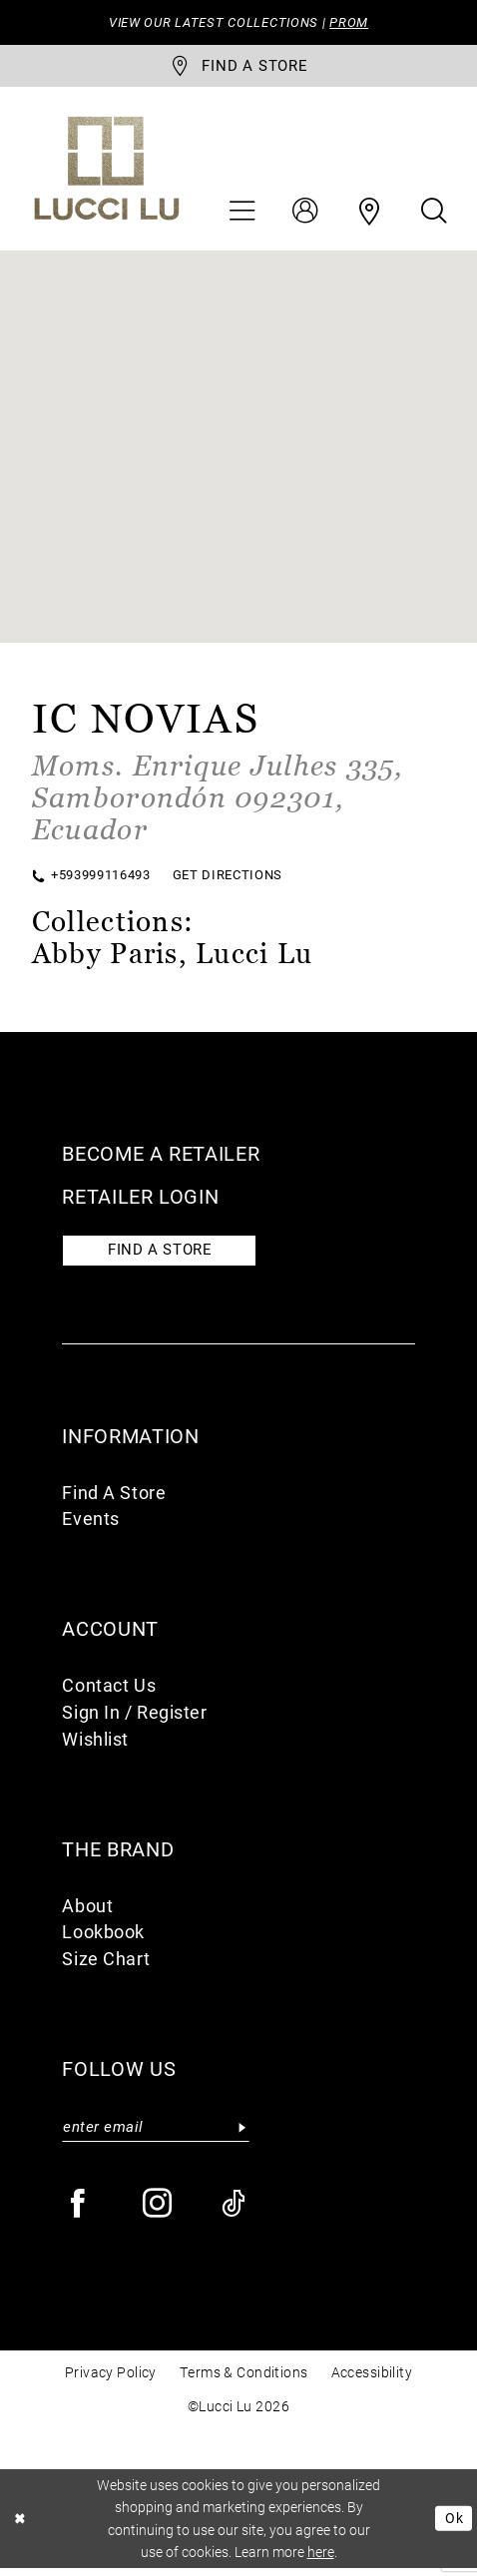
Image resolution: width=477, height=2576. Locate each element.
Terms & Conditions (244, 2380)
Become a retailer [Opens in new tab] (160, 1157)
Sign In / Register (134, 1718)
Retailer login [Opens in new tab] (140, 1200)
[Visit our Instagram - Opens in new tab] (158, 2212)
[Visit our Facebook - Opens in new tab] (78, 2212)
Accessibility (372, 2380)
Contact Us (109, 1692)
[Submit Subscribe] (243, 2133)
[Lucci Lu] (106, 171)
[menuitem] (242, 215)
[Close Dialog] (21, 2526)
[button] (242, 215)
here (320, 2559)
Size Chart (106, 1965)
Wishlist (95, 1745)
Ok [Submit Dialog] (453, 2525)
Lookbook (103, 1938)
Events (90, 1525)
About (87, 1911)
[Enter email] (155, 2133)
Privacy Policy (111, 2380)
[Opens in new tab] (218, 800)
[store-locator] (238, 68)
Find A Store (114, 1498)
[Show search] (433, 215)
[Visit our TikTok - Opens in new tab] (234, 2212)
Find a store (165, 1255)
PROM (355, 22)
